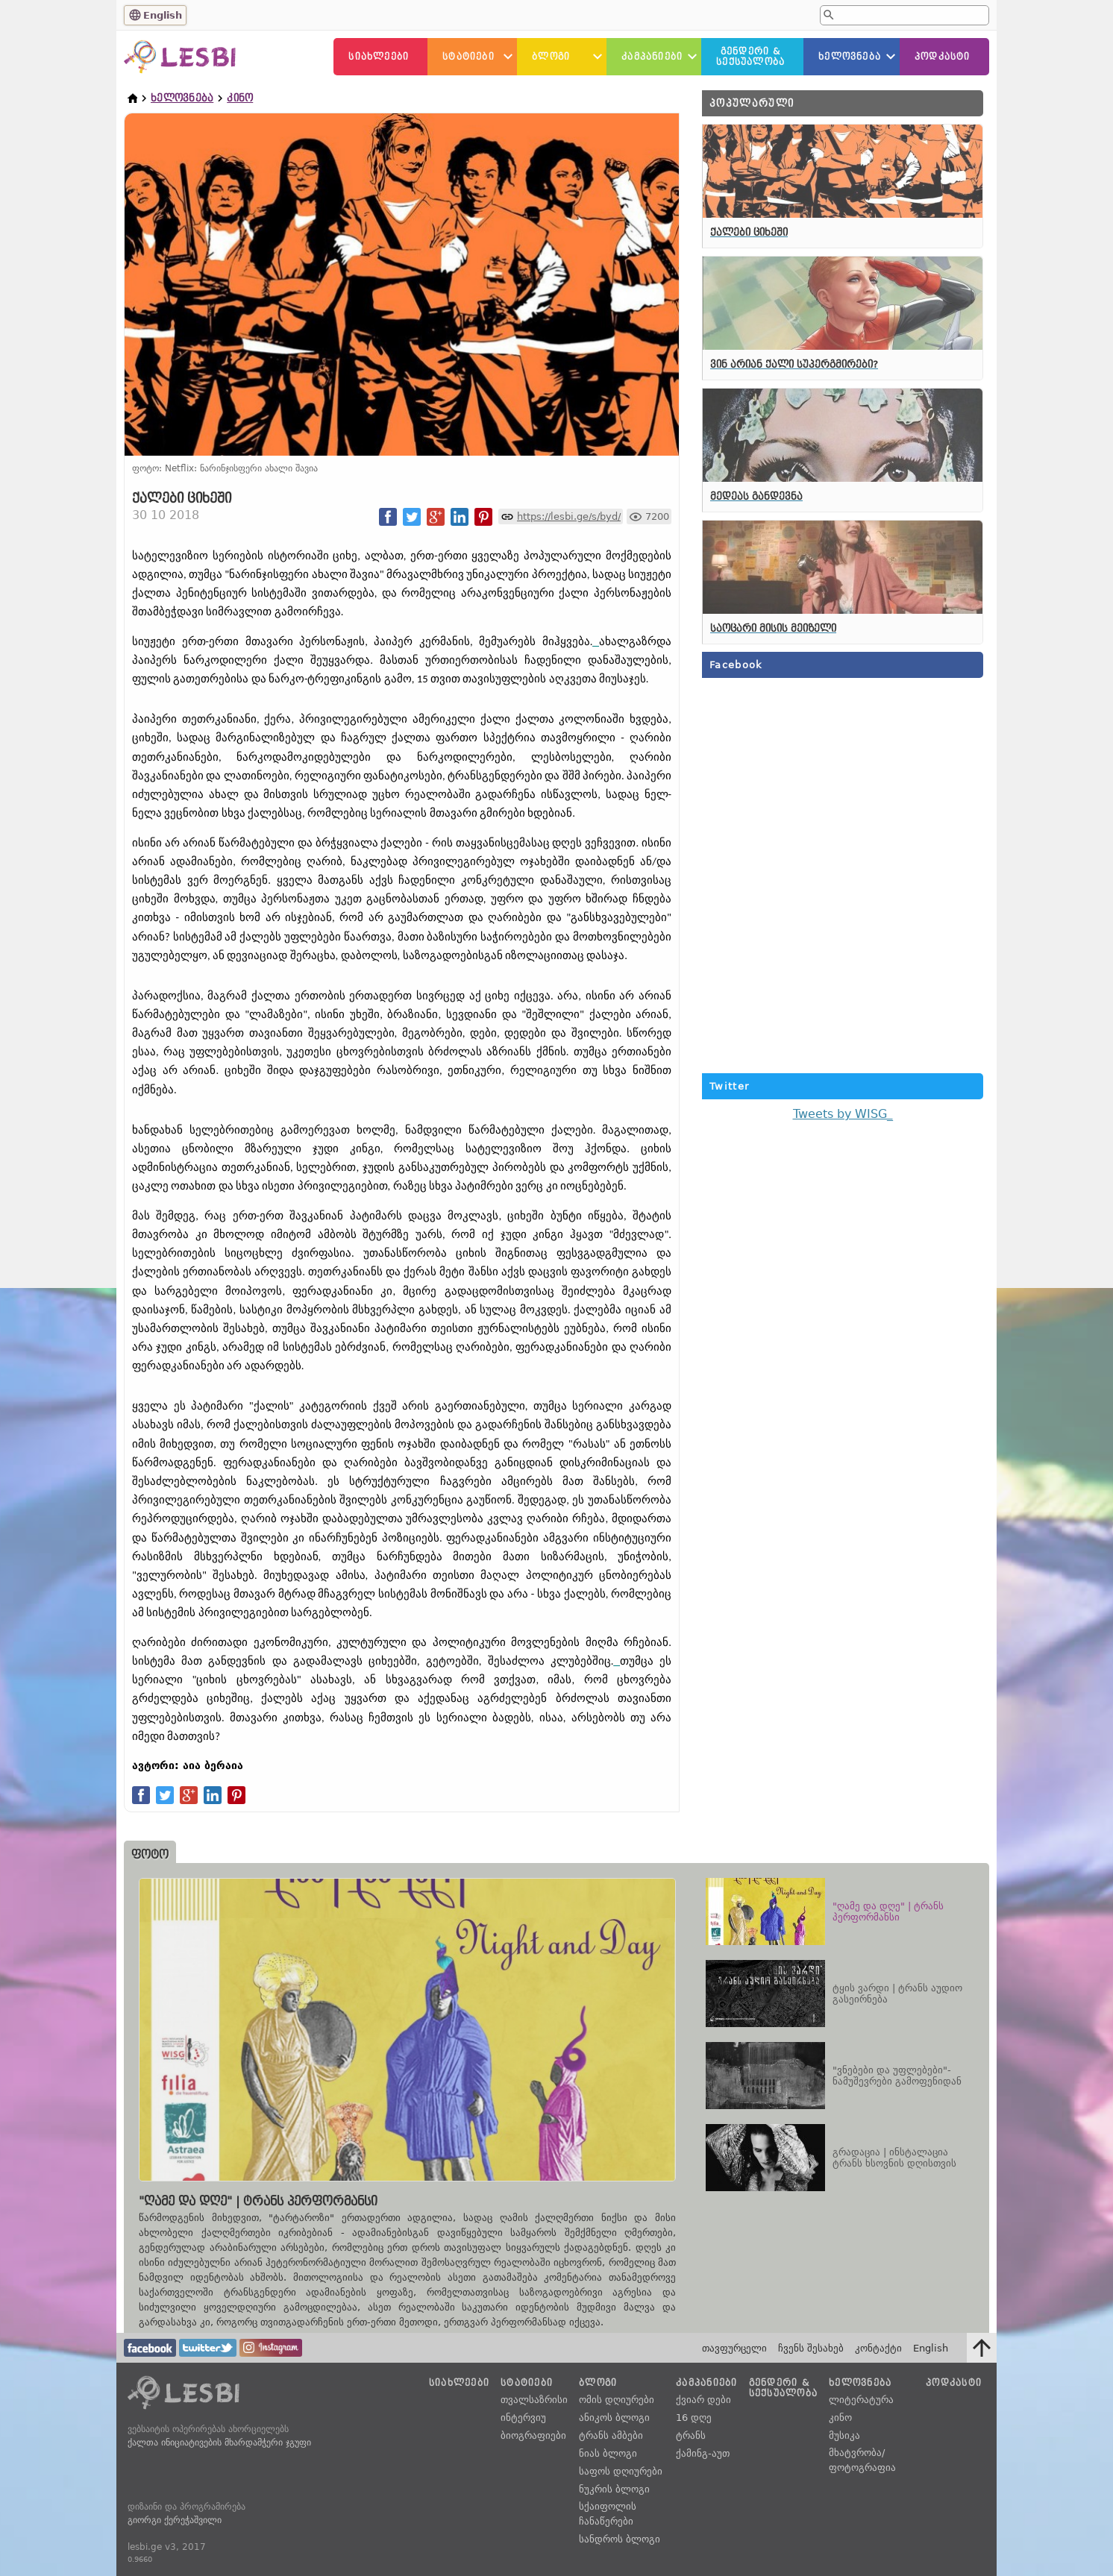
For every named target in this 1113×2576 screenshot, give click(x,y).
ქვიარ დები (703, 2399)
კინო (240, 98)
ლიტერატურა (861, 2399)
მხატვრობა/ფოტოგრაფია (862, 2460)
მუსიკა (844, 2435)
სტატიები (468, 56)
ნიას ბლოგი (608, 2453)
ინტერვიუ (523, 2417)
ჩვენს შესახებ (811, 2348)
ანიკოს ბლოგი (614, 2417)
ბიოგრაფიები (533, 2435)
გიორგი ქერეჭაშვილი (175, 2520)
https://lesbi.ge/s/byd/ (569, 516)
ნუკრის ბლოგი (614, 2489)
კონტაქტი (878, 2348)
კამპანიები (652, 56)
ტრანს (691, 2435)
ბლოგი (551, 56)
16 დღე (694, 2417)
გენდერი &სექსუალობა (750, 56)
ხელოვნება (849, 56)
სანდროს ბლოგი (619, 2539)
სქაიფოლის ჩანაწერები (607, 2514)
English (162, 15)
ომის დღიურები (616, 2399)
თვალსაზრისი (534, 2399)
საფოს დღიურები (620, 2471)
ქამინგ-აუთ (703, 2453)
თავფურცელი (734, 2348)
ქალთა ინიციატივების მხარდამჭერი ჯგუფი (219, 2442)
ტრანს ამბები (611, 2435)
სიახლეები (378, 56)
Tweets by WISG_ (843, 1114)
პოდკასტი (943, 56)
